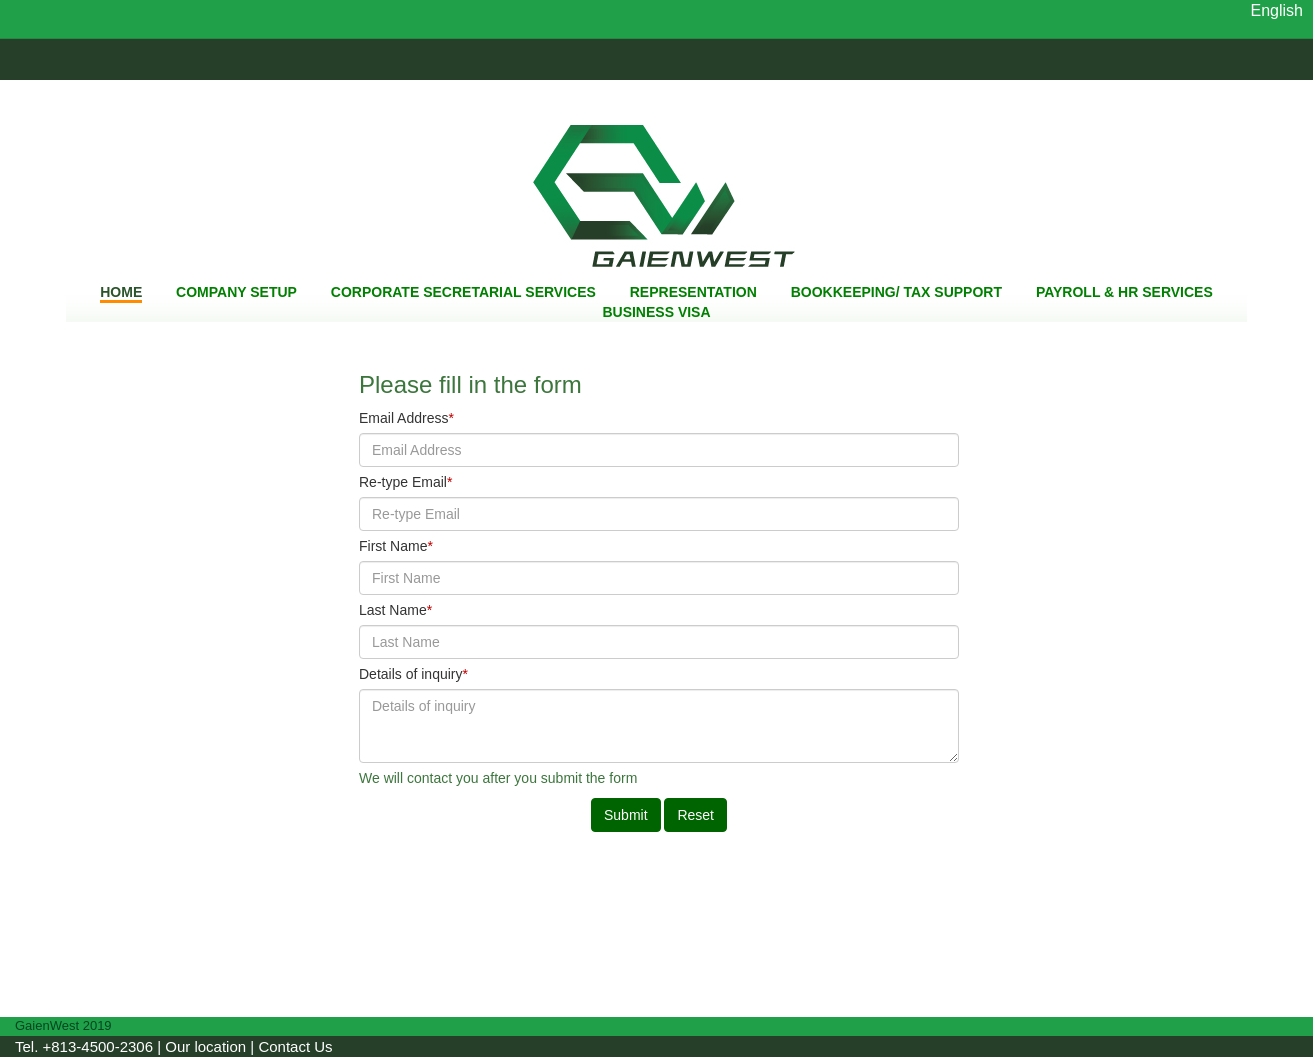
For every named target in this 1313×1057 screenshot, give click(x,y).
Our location (205, 1046)
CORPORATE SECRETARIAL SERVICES (463, 292)
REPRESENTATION (693, 292)
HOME (121, 292)
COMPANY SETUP (236, 292)
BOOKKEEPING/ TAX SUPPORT (896, 292)
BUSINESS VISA (656, 312)
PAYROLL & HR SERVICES (1124, 292)
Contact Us (295, 1046)
